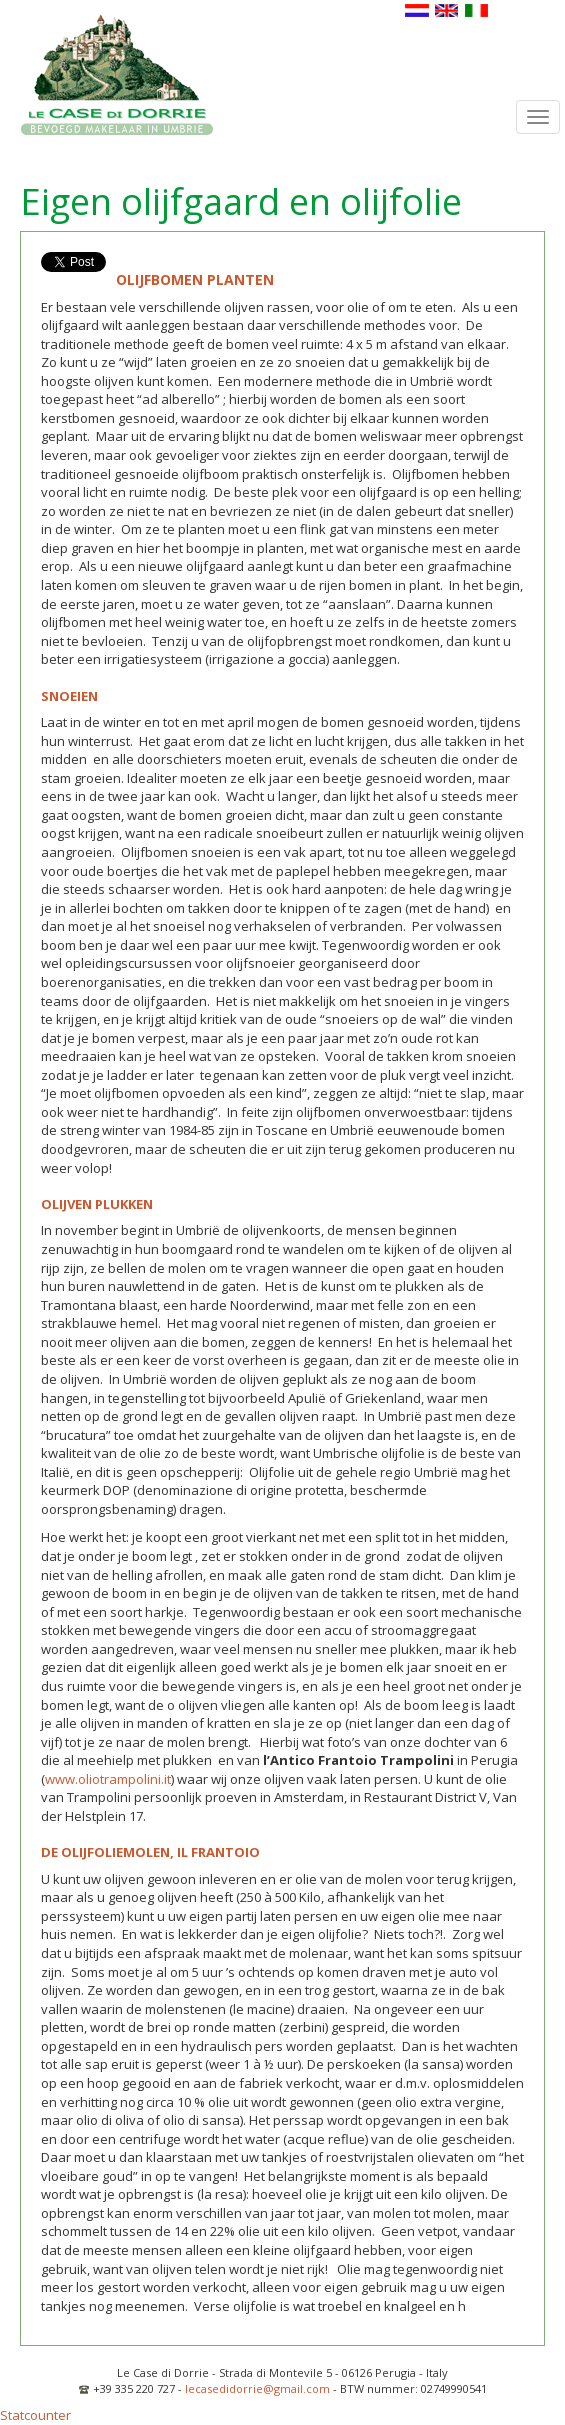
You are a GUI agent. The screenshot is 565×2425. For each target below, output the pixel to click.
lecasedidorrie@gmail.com (257, 2388)
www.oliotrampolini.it (108, 1779)
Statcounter (35, 2415)
